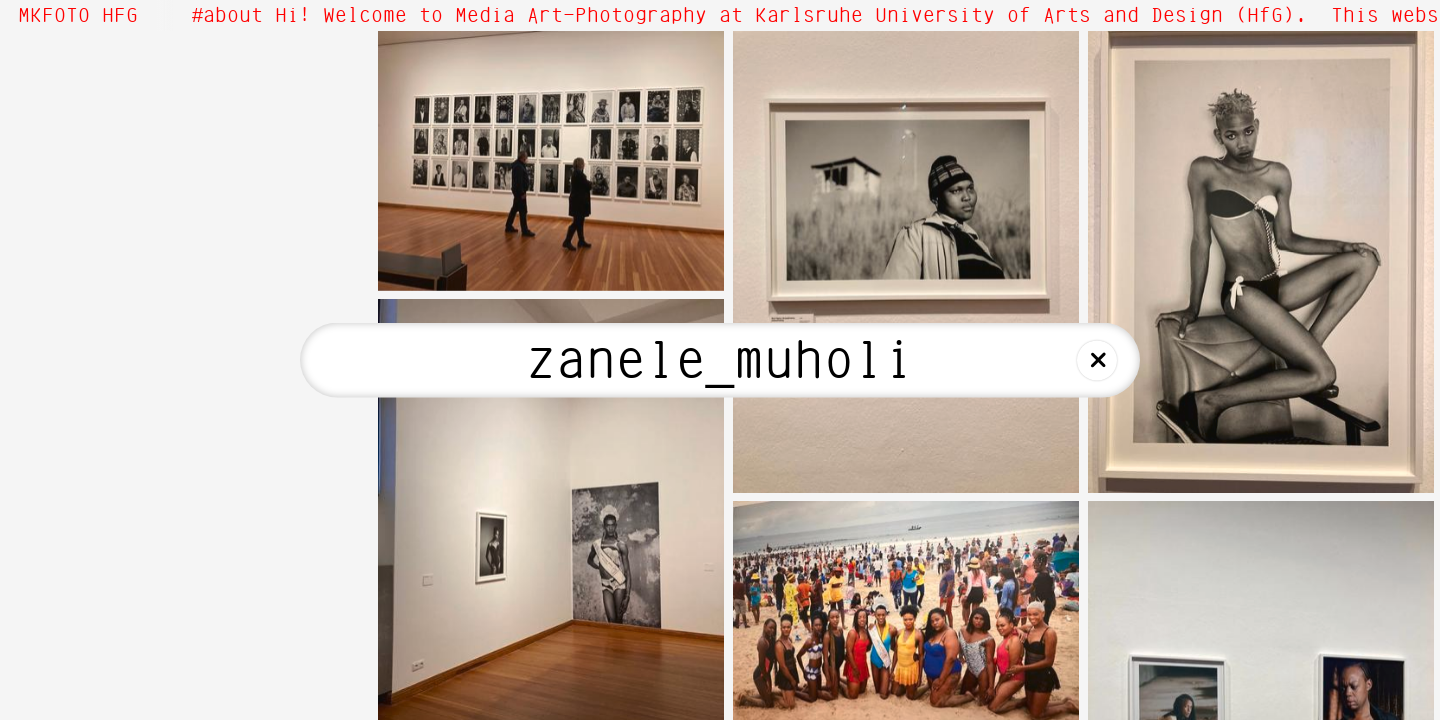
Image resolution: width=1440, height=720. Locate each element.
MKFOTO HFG (78, 16)
